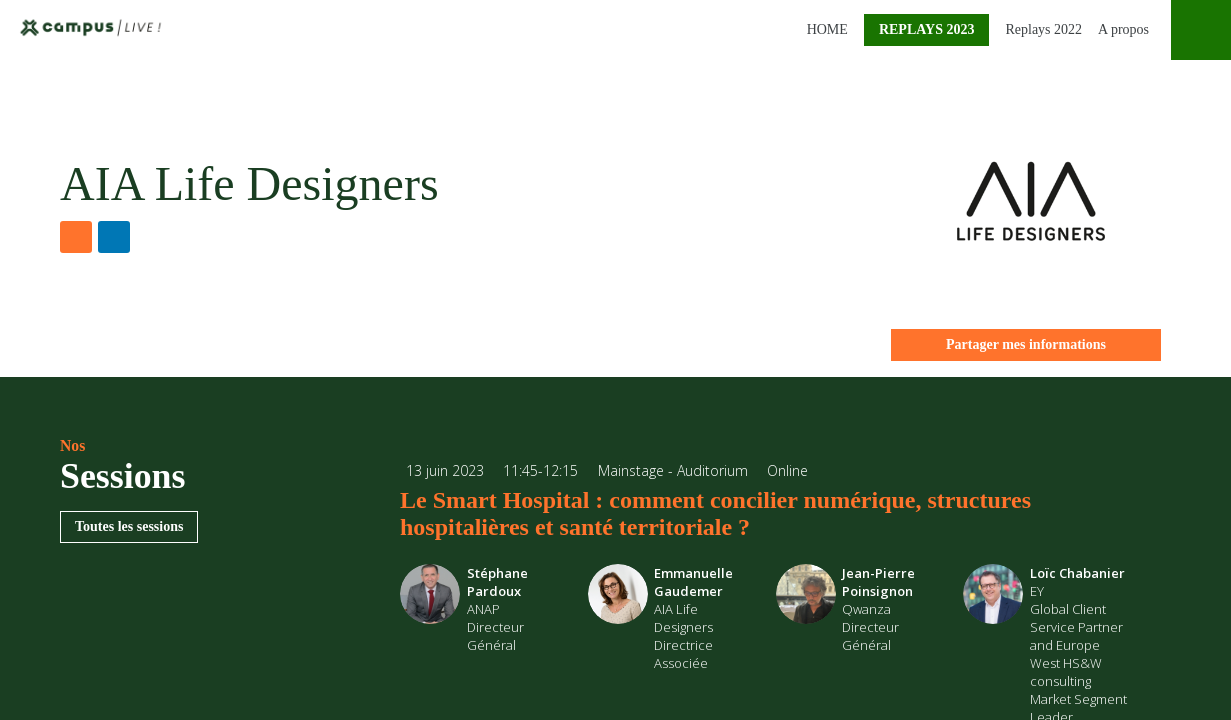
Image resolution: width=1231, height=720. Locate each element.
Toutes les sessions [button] (129, 526)
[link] (824, 30)
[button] (927, 30)
